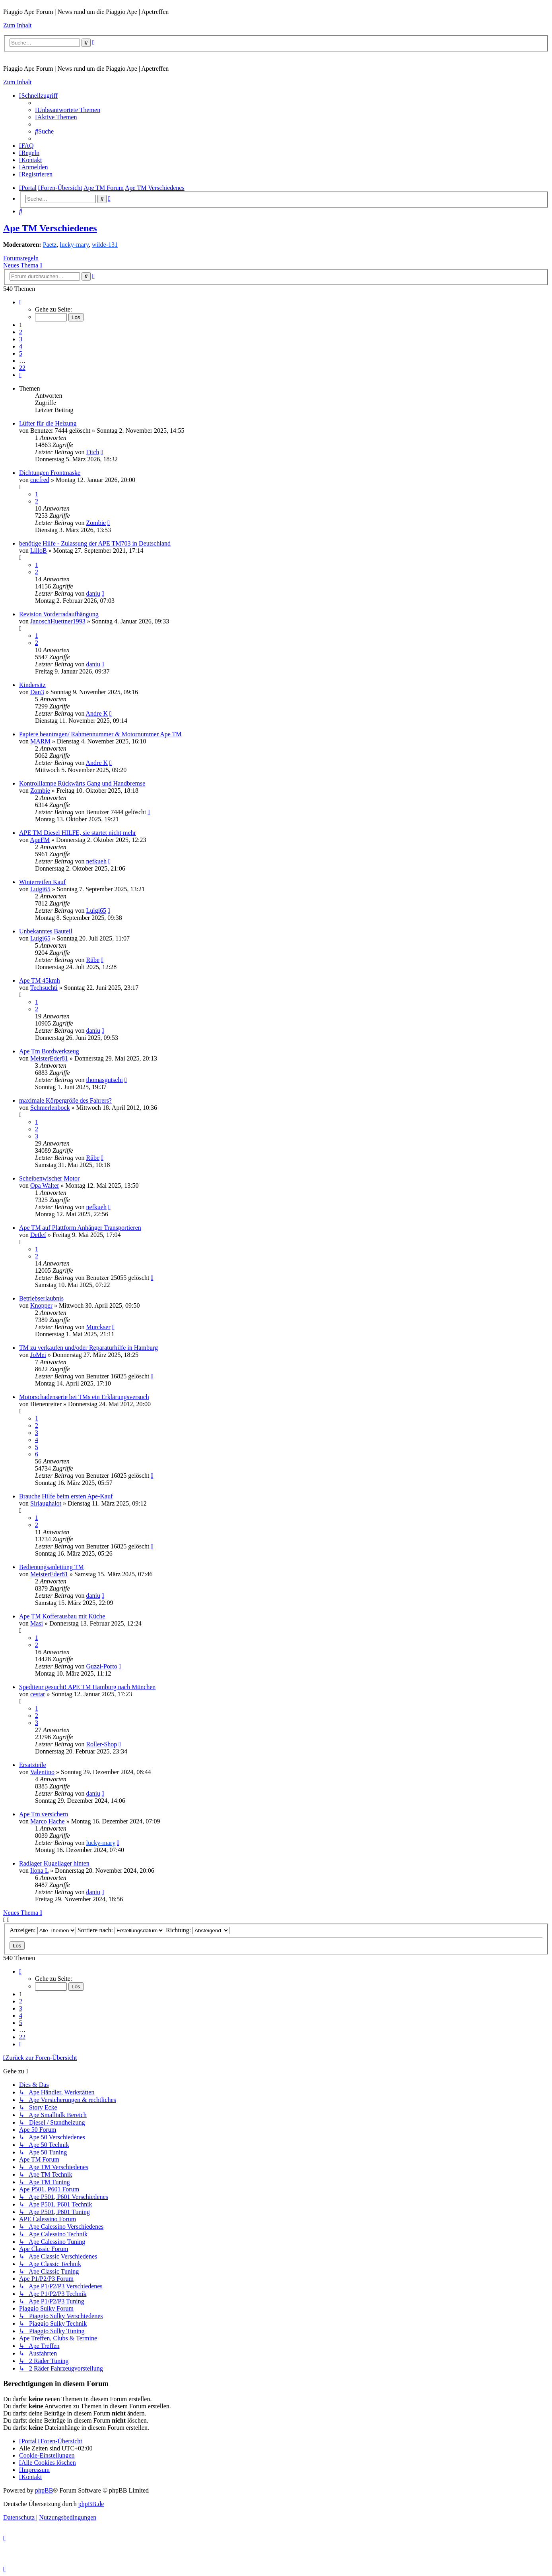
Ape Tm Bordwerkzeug (49, 1051)
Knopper (41, 1305)
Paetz (50, 244)
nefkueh (96, 861)
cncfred (39, 479)
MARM (40, 741)
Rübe (92, 959)
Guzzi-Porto (101, 1666)
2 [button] (20, 332)
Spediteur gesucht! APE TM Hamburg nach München (87, 1687)
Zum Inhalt (17, 25)
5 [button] (20, 353)
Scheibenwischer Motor (49, 1178)
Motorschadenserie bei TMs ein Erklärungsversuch (84, 1396)
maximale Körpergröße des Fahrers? (65, 1100)
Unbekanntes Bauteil (45, 931)
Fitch (92, 452)
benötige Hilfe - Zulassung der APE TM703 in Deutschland (95, 543)
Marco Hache (47, 1821)
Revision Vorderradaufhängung (59, 614)
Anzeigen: (43, 1930)
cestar (37, 1694)
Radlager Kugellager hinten (54, 1863)
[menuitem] (67, 109)
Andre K (97, 713)
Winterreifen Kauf (42, 882)
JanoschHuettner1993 (58, 621)
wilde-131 (105, 244)
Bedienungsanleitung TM (51, 1567)
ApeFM (40, 839)
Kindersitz (32, 684)
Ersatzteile (32, 1764)
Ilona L (39, 1870)
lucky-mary (74, 244)
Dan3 (37, 692)
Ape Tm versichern (43, 1814)
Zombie (96, 522)
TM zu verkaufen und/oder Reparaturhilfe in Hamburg (88, 1347)
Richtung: (197, 1930)
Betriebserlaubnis (41, 1298)
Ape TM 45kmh (39, 980)
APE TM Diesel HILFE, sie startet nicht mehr (77, 832)
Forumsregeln (21, 258)
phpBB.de (91, 2504)
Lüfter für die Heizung (47, 423)
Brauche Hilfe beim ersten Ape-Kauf (66, 1496)
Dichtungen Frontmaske (49, 472)
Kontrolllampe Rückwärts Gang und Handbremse (82, 783)
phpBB (44, 2490)
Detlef (38, 1234)
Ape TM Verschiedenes (50, 228)
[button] (20, 302)
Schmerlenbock (50, 1107)
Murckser (98, 1327)
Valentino (42, 1772)
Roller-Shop (101, 1744)
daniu (93, 593)
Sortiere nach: (121, 1930)
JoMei (38, 1354)
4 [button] (20, 346)
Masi (36, 1623)
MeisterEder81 (49, 1058)
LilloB (38, 550)
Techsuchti (44, 987)
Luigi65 (40, 889)
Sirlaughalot (45, 1503)
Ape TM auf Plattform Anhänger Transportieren (80, 1227)
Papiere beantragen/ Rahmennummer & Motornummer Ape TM (100, 734)
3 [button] (20, 339)
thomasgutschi (104, 1079)
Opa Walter (44, 1185)
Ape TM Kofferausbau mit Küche (62, 1616)
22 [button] (22, 367)
